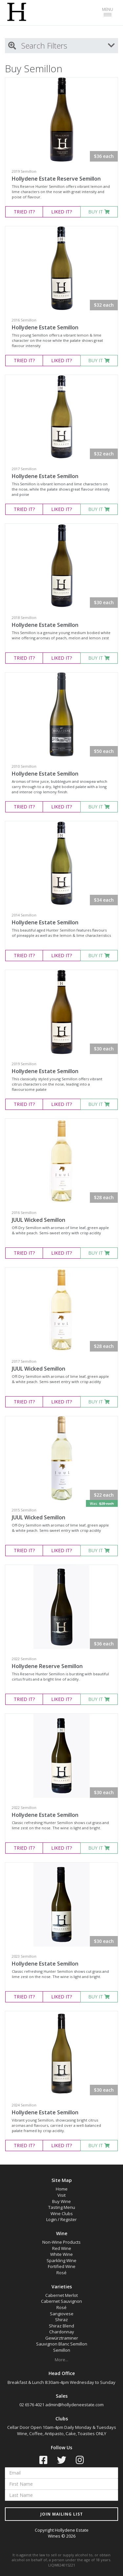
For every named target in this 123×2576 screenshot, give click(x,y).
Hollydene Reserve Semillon (47, 1666)
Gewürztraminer (61, 2338)
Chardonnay (61, 2332)
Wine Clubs (62, 2213)
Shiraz (61, 2320)
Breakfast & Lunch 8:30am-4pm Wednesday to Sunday (61, 2382)
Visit (61, 2195)
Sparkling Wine (61, 2260)
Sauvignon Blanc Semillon (61, 2344)
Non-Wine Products (61, 2242)
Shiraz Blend (61, 2326)
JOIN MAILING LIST (61, 2514)
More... (61, 2360)
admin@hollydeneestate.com (74, 2405)
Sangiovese (61, 2314)
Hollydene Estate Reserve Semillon (56, 178)
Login (51, 2219)
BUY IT (99, 212)
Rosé (61, 2273)
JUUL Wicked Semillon (38, 1219)
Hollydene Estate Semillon (45, 327)
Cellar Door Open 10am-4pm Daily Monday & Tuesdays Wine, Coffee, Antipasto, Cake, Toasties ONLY (61, 2430)
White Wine (61, 2254)
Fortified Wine (61, 2266)
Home (62, 2189)
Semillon (61, 2350)
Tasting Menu (61, 2207)
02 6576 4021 (31, 2405)
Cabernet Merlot (61, 2295)
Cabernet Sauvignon (61, 2301)
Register (68, 2219)
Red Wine (61, 2248)
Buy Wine (61, 2201)
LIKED (61, 212)
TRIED (24, 212)
